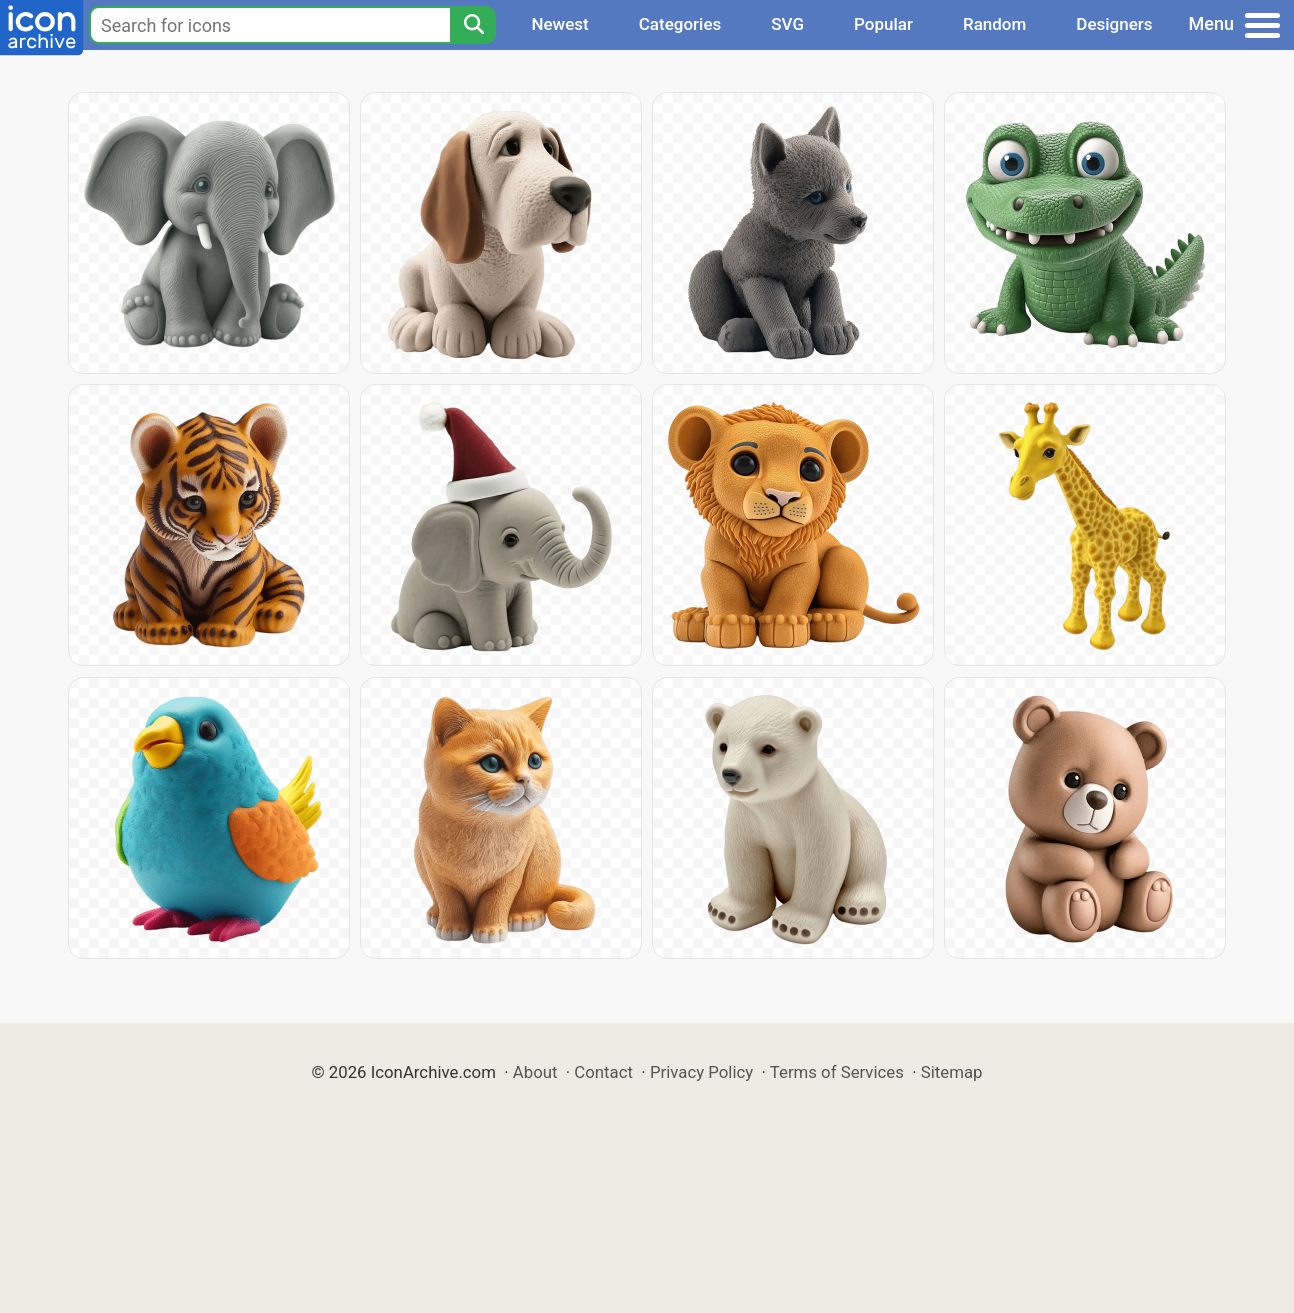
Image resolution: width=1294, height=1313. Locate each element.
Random (994, 24)
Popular (883, 24)
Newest (559, 24)
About (535, 1072)
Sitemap (952, 1072)
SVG (787, 24)
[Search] (473, 25)
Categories (680, 24)
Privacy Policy (701, 1072)
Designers (1114, 24)
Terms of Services (837, 1072)
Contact (603, 1072)
